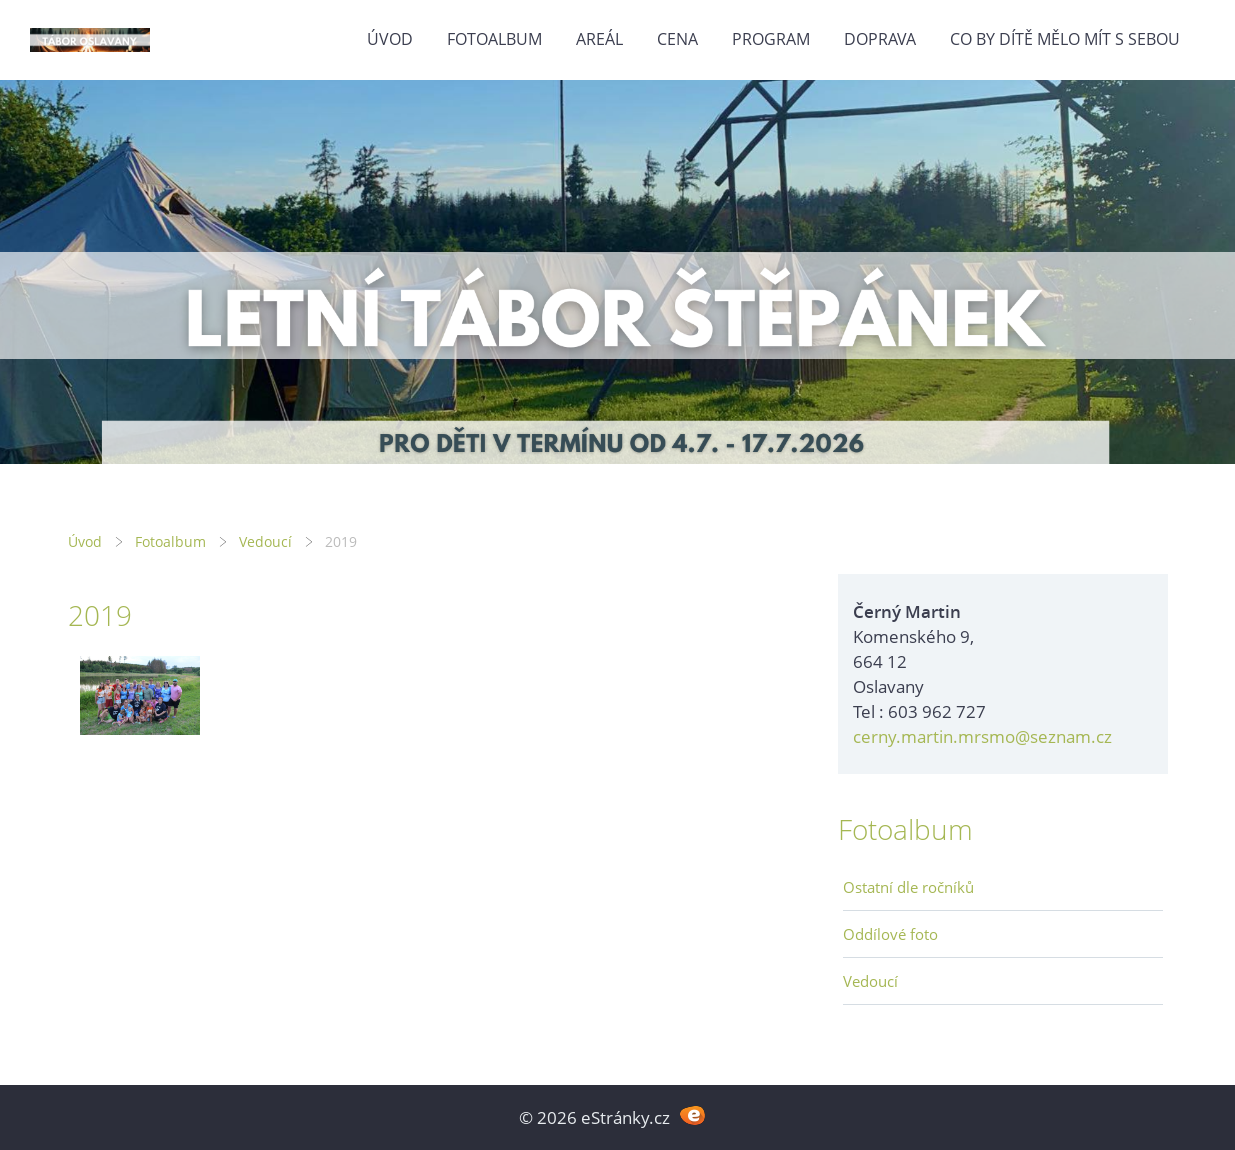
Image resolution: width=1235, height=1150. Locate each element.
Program (771, 39)
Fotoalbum (494, 39)
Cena (677, 39)
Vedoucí (265, 541)
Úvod (390, 39)
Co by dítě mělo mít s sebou (1065, 39)
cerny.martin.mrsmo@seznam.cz (982, 736)
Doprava (880, 39)
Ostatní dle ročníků (908, 887)
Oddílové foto (890, 934)
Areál (599, 39)
